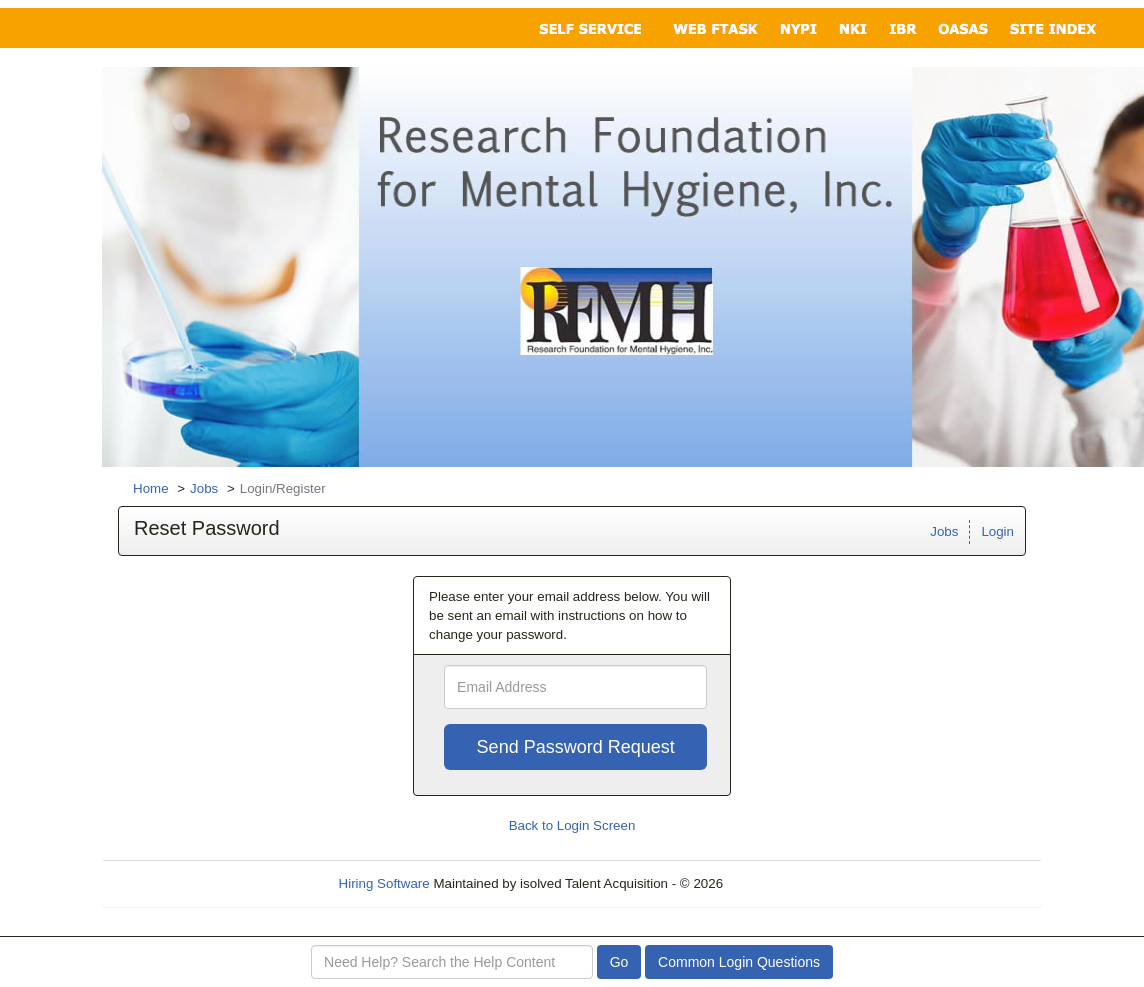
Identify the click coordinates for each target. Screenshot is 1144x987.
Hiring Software (384, 883)
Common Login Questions (739, 962)
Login (997, 531)
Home (151, 488)
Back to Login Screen (572, 825)
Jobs (204, 488)
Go (619, 962)
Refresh (782, 883)
